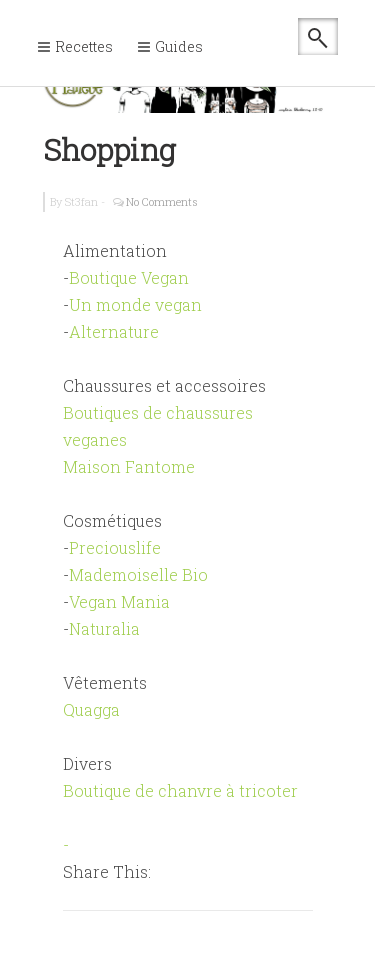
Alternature (114, 331)
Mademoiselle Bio (138, 574)
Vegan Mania (119, 601)
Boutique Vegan (129, 277)
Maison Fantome (129, 466)
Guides (179, 46)
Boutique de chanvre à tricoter (180, 790)
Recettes (84, 46)
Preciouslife (115, 547)
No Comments (162, 201)
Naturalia (104, 628)
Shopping (109, 149)
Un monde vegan (135, 304)
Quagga (91, 709)
